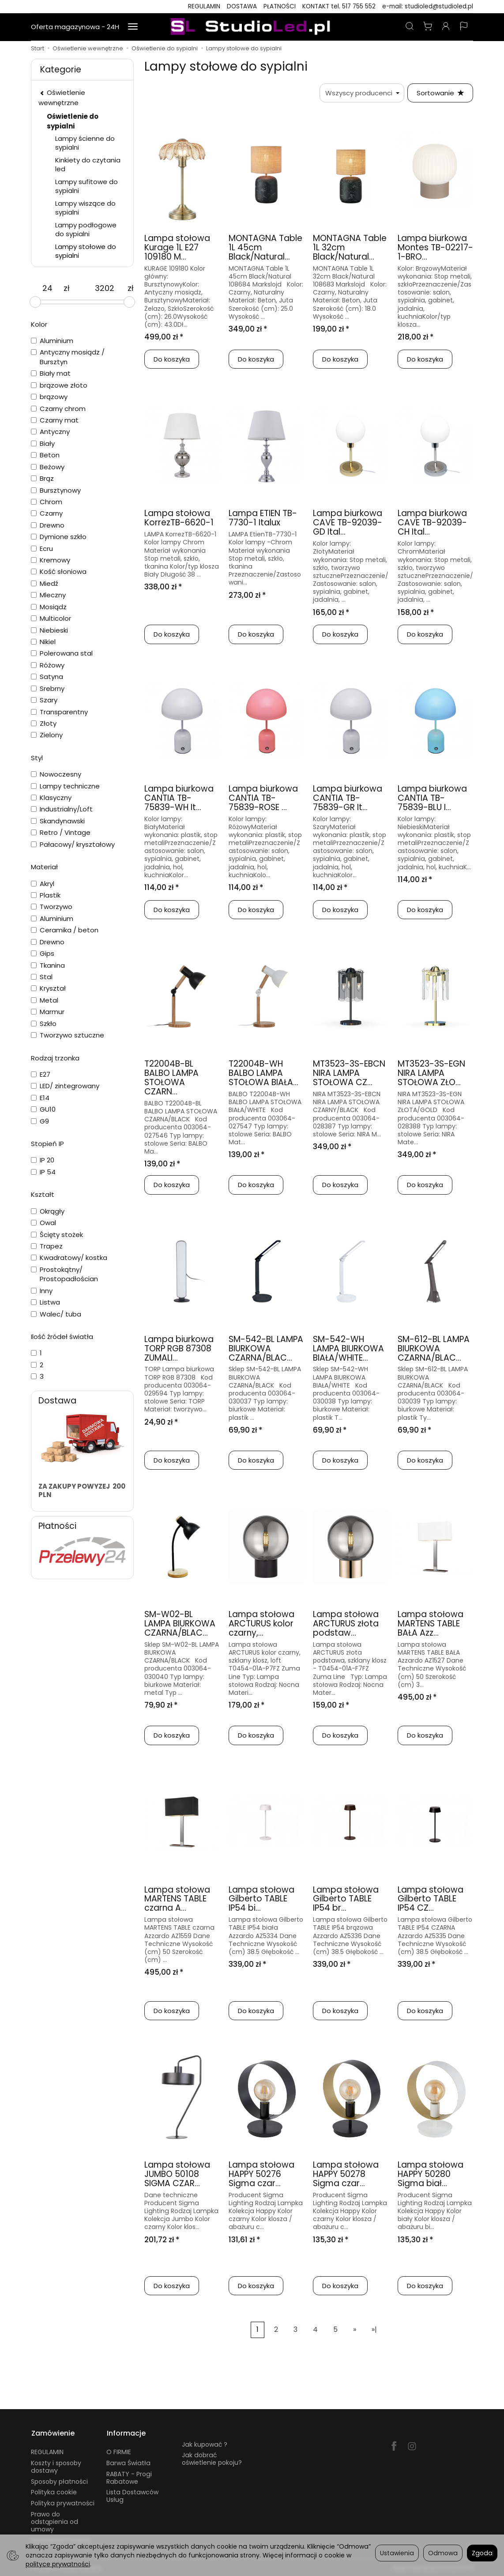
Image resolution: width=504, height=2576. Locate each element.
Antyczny (50, 431)
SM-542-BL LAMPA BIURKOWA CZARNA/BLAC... (266, 1348)
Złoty (43, 723)
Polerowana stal (62, 653)
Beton (45, 455)
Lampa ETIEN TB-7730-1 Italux (263, 518)
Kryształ (48, 988)
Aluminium (52, 340)
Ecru (42, 548)
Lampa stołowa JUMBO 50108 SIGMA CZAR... (177, 2174)
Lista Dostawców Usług (132, 2495)
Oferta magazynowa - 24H (75, 26)
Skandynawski (58, 821)
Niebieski (49, 630)
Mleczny (48, 595)
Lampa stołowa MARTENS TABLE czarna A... (177, 1899)
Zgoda (482, 2553)
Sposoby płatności (59, 2480)
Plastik (45, 895)
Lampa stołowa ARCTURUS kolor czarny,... (261, 1624)
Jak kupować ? (204, 2443)
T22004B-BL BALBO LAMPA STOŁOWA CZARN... (171, 1078)
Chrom (46, 501)
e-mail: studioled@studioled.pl (427, 6)
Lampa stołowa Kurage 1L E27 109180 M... (177, 248)
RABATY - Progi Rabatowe (129, 2476)
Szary (44, 700)
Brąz (42, 478)
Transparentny (59, 712)
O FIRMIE (118, 2451)
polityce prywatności (58, 2564)
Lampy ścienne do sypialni (85, 143)
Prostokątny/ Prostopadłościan (64, 1274)
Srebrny (47, 688)
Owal (43, 1222)
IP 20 (42, 1160)
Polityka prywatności (62, 2502)
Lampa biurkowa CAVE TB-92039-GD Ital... (347, 523)
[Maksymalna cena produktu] (105, 288)
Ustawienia (397, 2553)
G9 (40, 1121)
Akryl (42, 883)
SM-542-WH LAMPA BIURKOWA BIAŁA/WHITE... (348, 1348)
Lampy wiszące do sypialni (85, 208)
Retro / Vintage (60, 832)
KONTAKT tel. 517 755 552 (339, 6)
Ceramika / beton (64, 930)
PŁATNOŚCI (279, 6)
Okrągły (47, 1211)
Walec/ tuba (56, 1314)
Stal (42, 976)
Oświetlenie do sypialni (72, 121)
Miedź (44, 583)
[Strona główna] (252, 27)
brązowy (49, 396)
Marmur (47, 1011)
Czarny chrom (58, 408)
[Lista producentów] (361, 92)
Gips (42, 953)
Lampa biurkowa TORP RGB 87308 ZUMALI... (179, 1348)
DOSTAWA (242, 6)
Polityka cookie (54, 2491)
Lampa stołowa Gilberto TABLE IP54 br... (346, 1899)
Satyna (47, 676)
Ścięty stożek (57, 1234)
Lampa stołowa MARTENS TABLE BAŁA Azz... (430, 1624)
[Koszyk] (427, 27)
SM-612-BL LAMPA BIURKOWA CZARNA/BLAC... (434, 1348)
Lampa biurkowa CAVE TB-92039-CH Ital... (432, 523)
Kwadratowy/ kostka (69, 1257)
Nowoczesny (56, 774)
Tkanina (48, 965)
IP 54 (43, 1172)
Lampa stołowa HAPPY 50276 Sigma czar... (261, 2174)
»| (374, 2330)
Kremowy (50, 560)
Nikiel (43, 641)
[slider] (35, 302)
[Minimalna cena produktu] (47, 288)
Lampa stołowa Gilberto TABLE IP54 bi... (261, 1899)
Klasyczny (51, 797)
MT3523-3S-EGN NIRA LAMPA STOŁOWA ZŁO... (431, 1073)
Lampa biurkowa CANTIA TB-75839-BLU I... (432, 798)
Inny (42, 1290)
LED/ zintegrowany (65, 1085)
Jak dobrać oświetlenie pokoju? (212, 2458)
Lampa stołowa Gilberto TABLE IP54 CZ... (430, 1899)
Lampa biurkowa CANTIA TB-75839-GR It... (347, 798)
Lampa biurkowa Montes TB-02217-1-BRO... (435, 248)
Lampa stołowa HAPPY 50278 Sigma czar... (346, 2174)
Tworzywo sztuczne (67, 1035)
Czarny (47, 513)
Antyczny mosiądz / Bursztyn (68, 356)
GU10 (43, 1109)
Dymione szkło (59, 536)
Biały (43, 443)
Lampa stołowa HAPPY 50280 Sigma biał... (430, 2174)
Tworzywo (51, 906)
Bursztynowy (56, 490)
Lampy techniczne (65, 786)
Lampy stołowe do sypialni (85, 251)
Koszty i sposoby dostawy (56, 2466)
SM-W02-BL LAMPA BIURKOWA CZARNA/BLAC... (179, 1624)
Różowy (47, 665)
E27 (40, 1074)
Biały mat (51, 373)
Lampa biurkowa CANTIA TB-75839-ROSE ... (263, 798)
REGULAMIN (204, 6)
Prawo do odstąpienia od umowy (54, 2521)
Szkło (43, 1023)
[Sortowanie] (440, 92)
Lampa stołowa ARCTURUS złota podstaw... (346, 1624)
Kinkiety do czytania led (87, 164)
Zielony (47, 734)
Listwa (45, 1302)
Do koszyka (172, 359)
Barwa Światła (128, 2462)
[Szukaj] (409, 27)
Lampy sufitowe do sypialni (86, 186)
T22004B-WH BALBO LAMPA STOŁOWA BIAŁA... (263, 1073)
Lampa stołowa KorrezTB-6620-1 (179, 518)
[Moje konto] (445, 27)
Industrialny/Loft (62, 809)
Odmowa (443, 2553)
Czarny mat (55, 420)
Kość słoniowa (59, 571)
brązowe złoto (59, 385)
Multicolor (51, 618)
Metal (44, 1000)
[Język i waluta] (464, 27)
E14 (40, 1097)
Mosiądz (49, 606)
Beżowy (47, 466)
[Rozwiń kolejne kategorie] (133, 27)
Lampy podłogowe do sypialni (86, 229)
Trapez (47, 1246)
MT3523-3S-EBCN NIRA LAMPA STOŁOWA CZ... (349, 1073)
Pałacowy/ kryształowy (73, 844)
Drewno (47, 525)
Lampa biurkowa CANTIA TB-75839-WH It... (179, 798)
